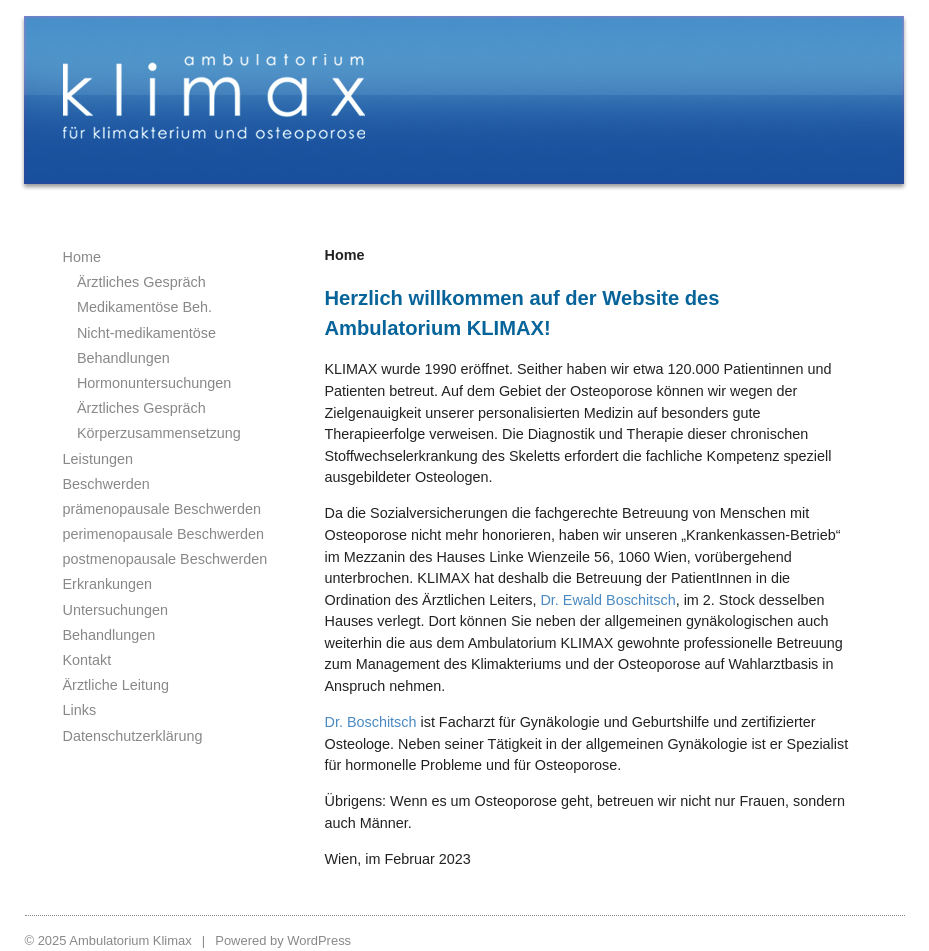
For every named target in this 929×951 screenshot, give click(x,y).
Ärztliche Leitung (116, 685)
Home (82, 257)
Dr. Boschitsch (371, 722)
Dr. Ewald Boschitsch (607, 600)
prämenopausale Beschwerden (162, 509)
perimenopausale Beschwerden (164, 534)
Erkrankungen (108, 584)
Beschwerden (106, 484)
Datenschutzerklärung (133, 736)
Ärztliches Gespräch (141, 282)
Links (80, 710)
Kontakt (87, 660)
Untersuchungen (116, 610)
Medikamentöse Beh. (144, 307)
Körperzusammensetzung (159, 433)
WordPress (319, 940)
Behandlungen (109, 635)
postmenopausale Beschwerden (165, 559)
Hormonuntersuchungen (154, 383)
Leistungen (98, 459)
